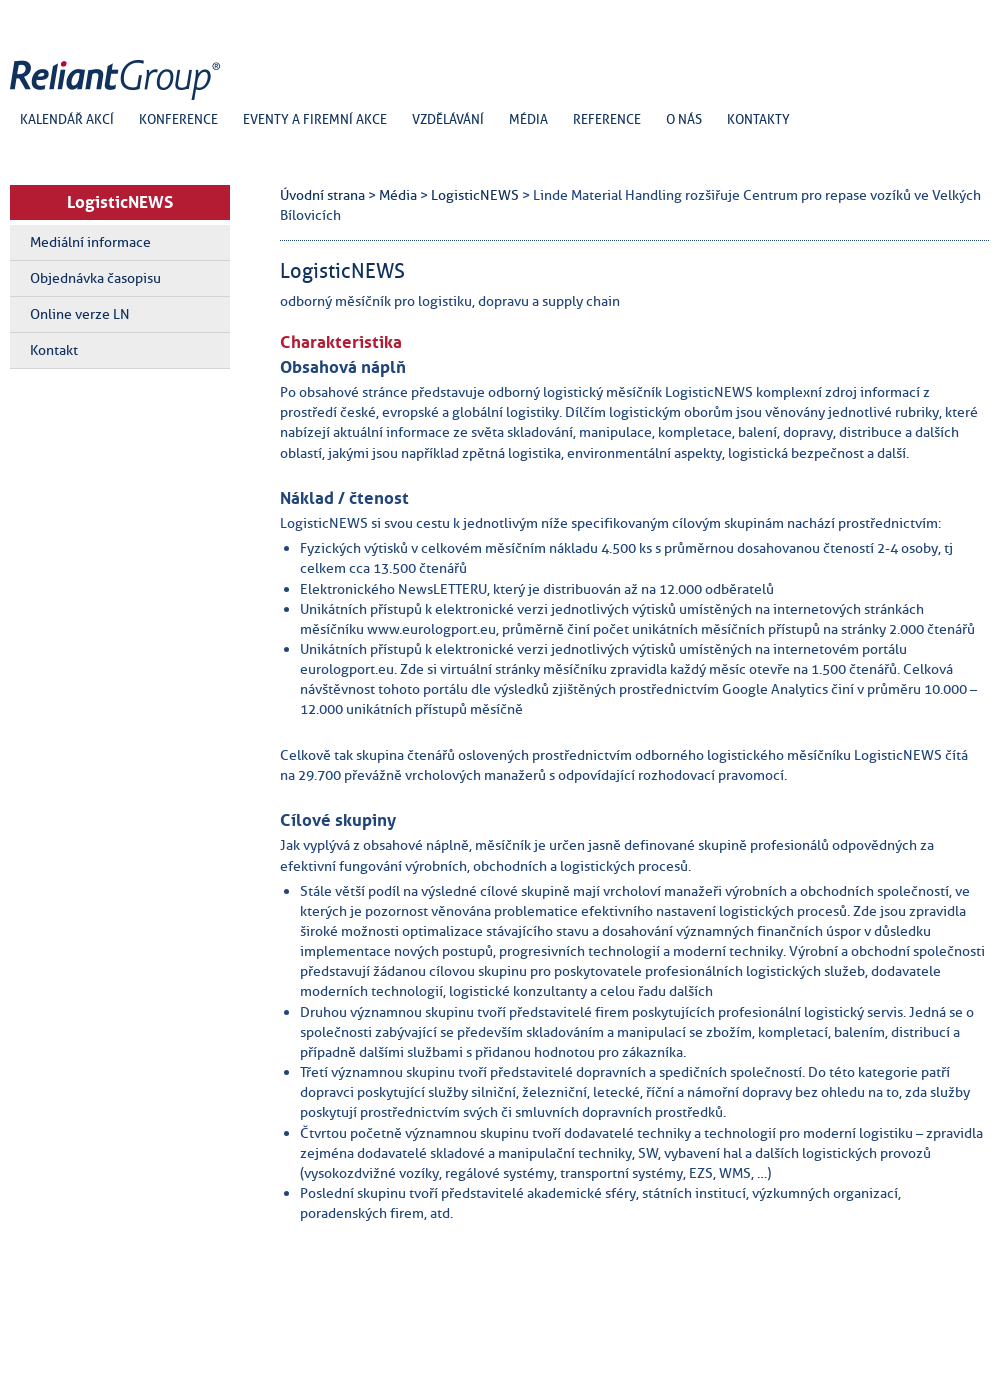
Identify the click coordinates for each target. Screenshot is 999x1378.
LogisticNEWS (120, 202)
